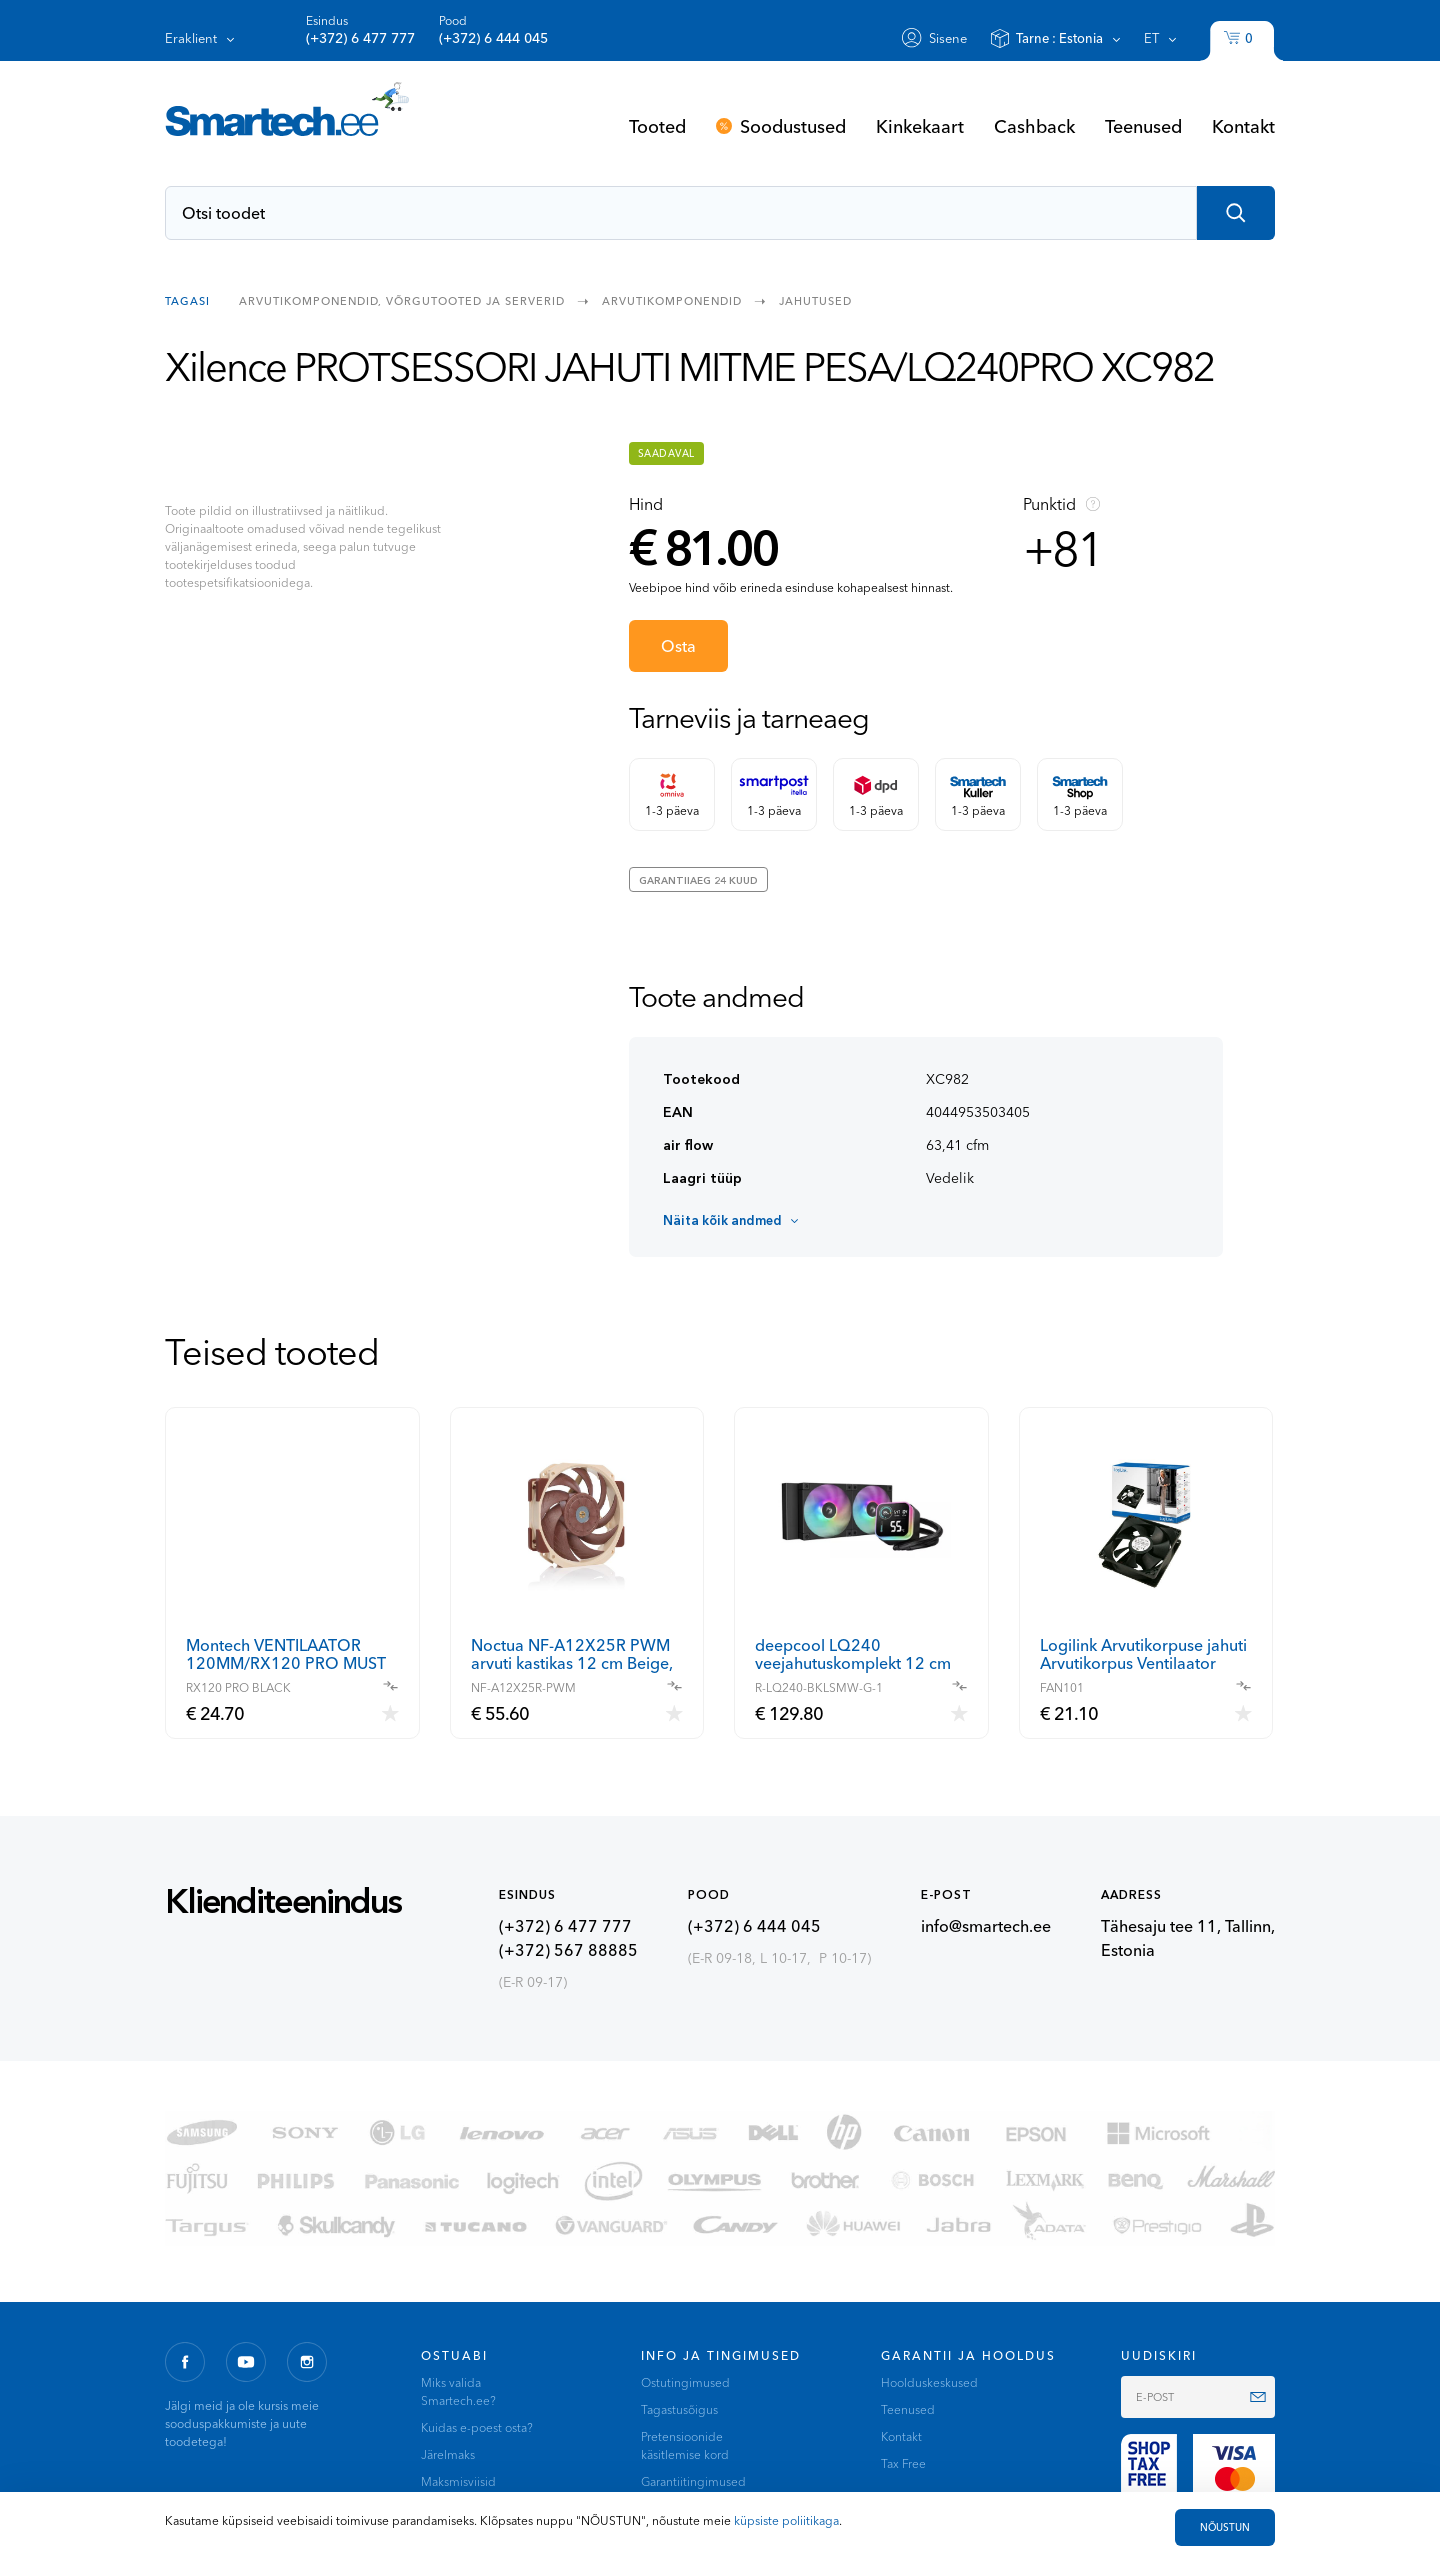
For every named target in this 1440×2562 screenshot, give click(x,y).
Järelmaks (448, 2454)
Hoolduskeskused (929, 2382)
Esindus (360, 30)
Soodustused (793, 126)
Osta (678, 646)
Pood (493, 30)
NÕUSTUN (1225, 2527)
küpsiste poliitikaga (786, 2520)
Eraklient (191, 38)
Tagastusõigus (679, 2409)
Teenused (1143, 126)
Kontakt (1243, 126)
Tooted (657, 126)
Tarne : (1059, 38)
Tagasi (187, 300)
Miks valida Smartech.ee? (458, 2391)
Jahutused (815, 300)
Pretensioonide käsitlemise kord (685, 2445)
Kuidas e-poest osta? (477, 2427)
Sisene (948, 38)
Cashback (1034, 126)
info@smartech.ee (986, 1926)
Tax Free (903, 2463)
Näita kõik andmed (722, 1220)
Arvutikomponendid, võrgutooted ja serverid (402, 300)
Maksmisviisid (458, 2481)
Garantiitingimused (693, 2481)
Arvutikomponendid (672, 300)
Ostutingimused (685, 2382)
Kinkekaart (920, 126)
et (1151, 38)
